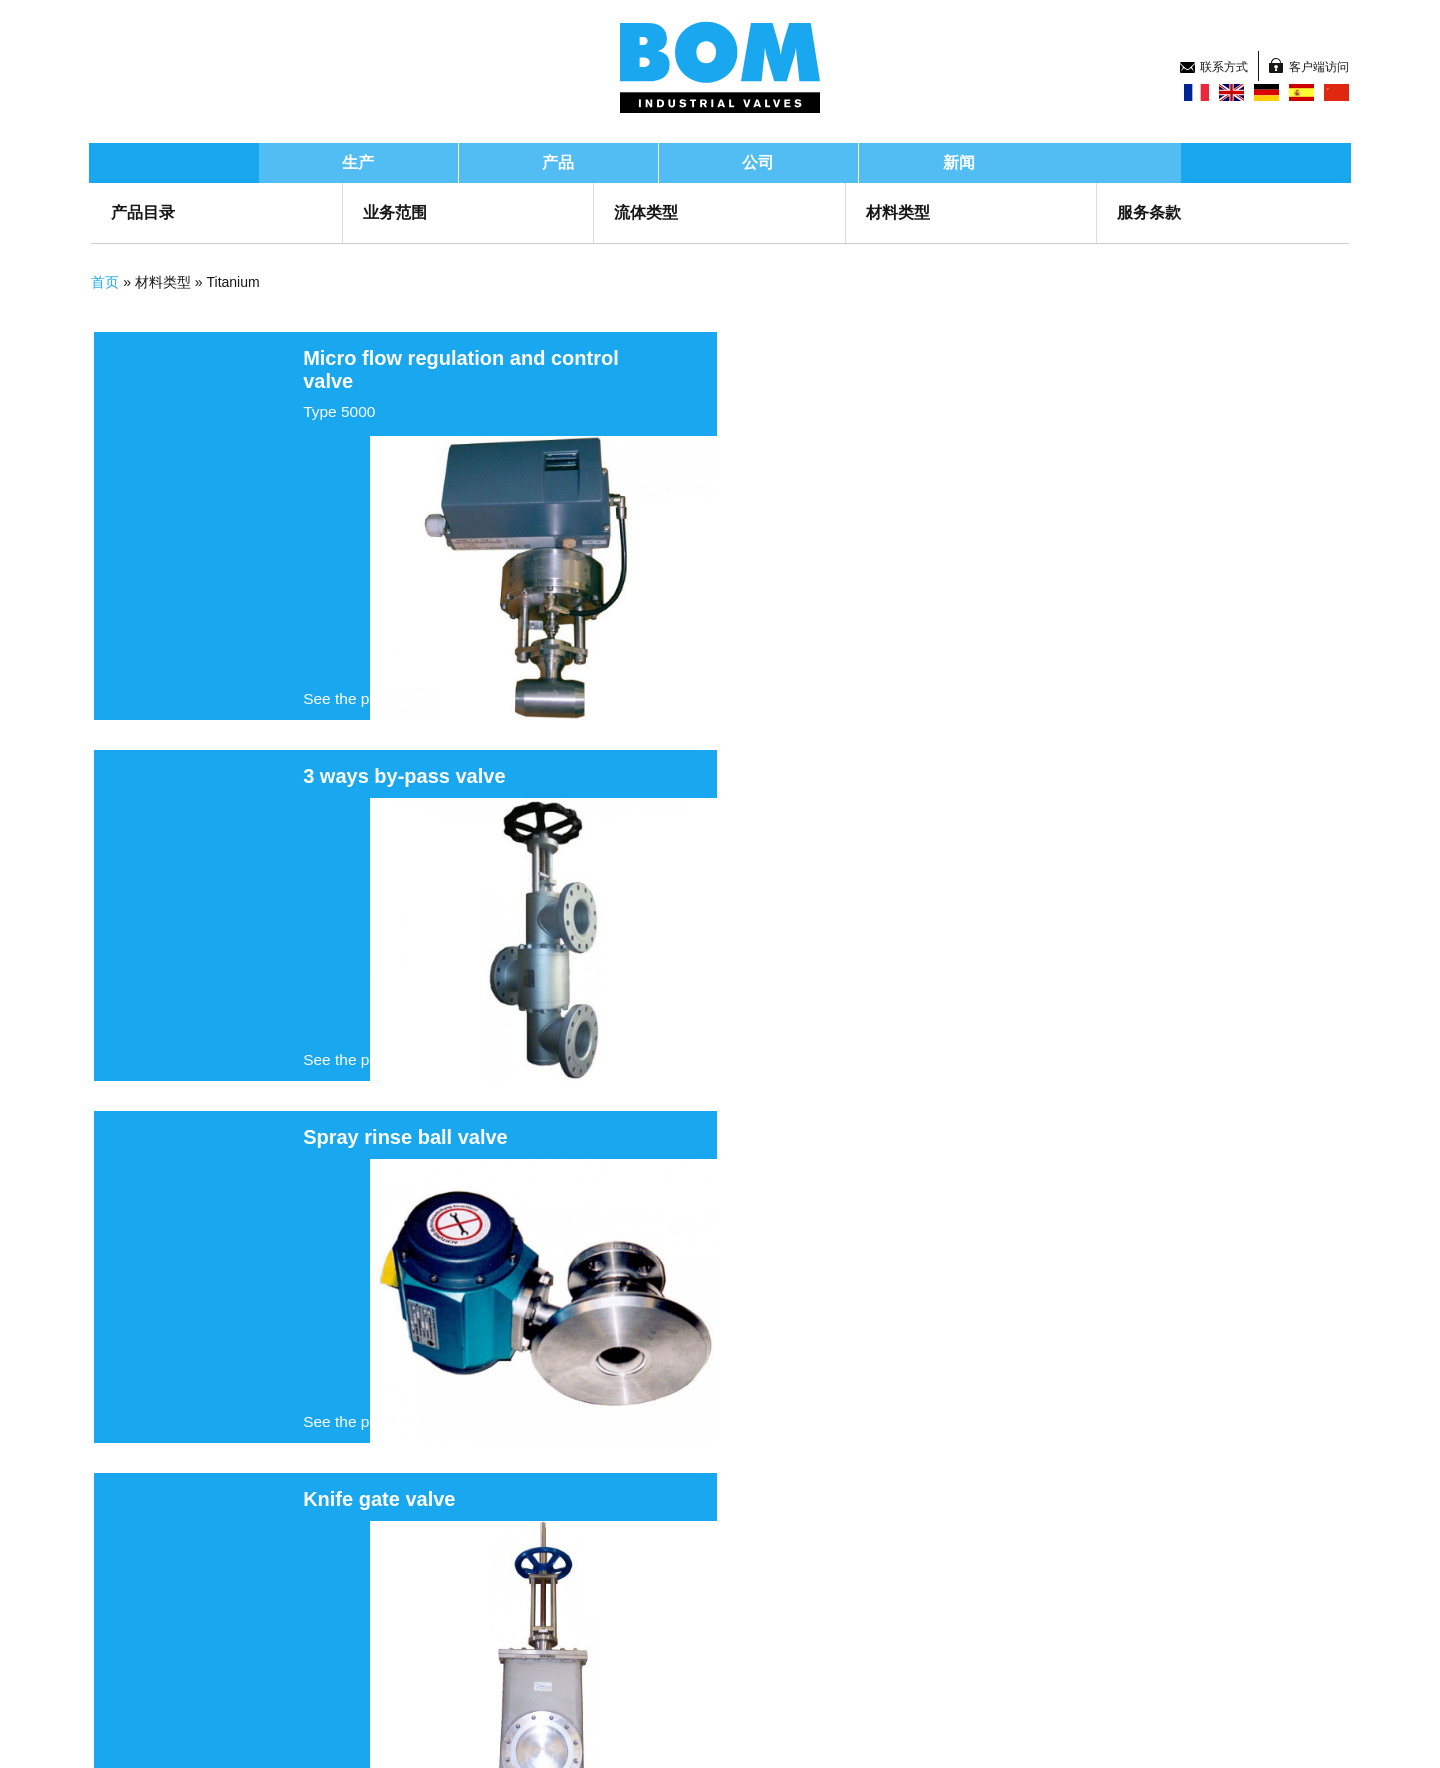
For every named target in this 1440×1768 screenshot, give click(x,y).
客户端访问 (1287, 34)
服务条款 (1132, 212)
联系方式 (1188, 34)
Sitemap (149, 1733)
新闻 (1019, 162)
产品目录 (172, 212)
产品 (618, 162)
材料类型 (892, 212)
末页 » (806, 1435)
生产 (418, 162)
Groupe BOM (206, 1592)
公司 (818, 162)
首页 (134, 282)
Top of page (1064, 1733)
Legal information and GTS (502, 1733)
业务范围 (412, 212)
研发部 (444, 1620)
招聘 (738, 1646)
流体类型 (652, 212)
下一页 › (738, 1435)
